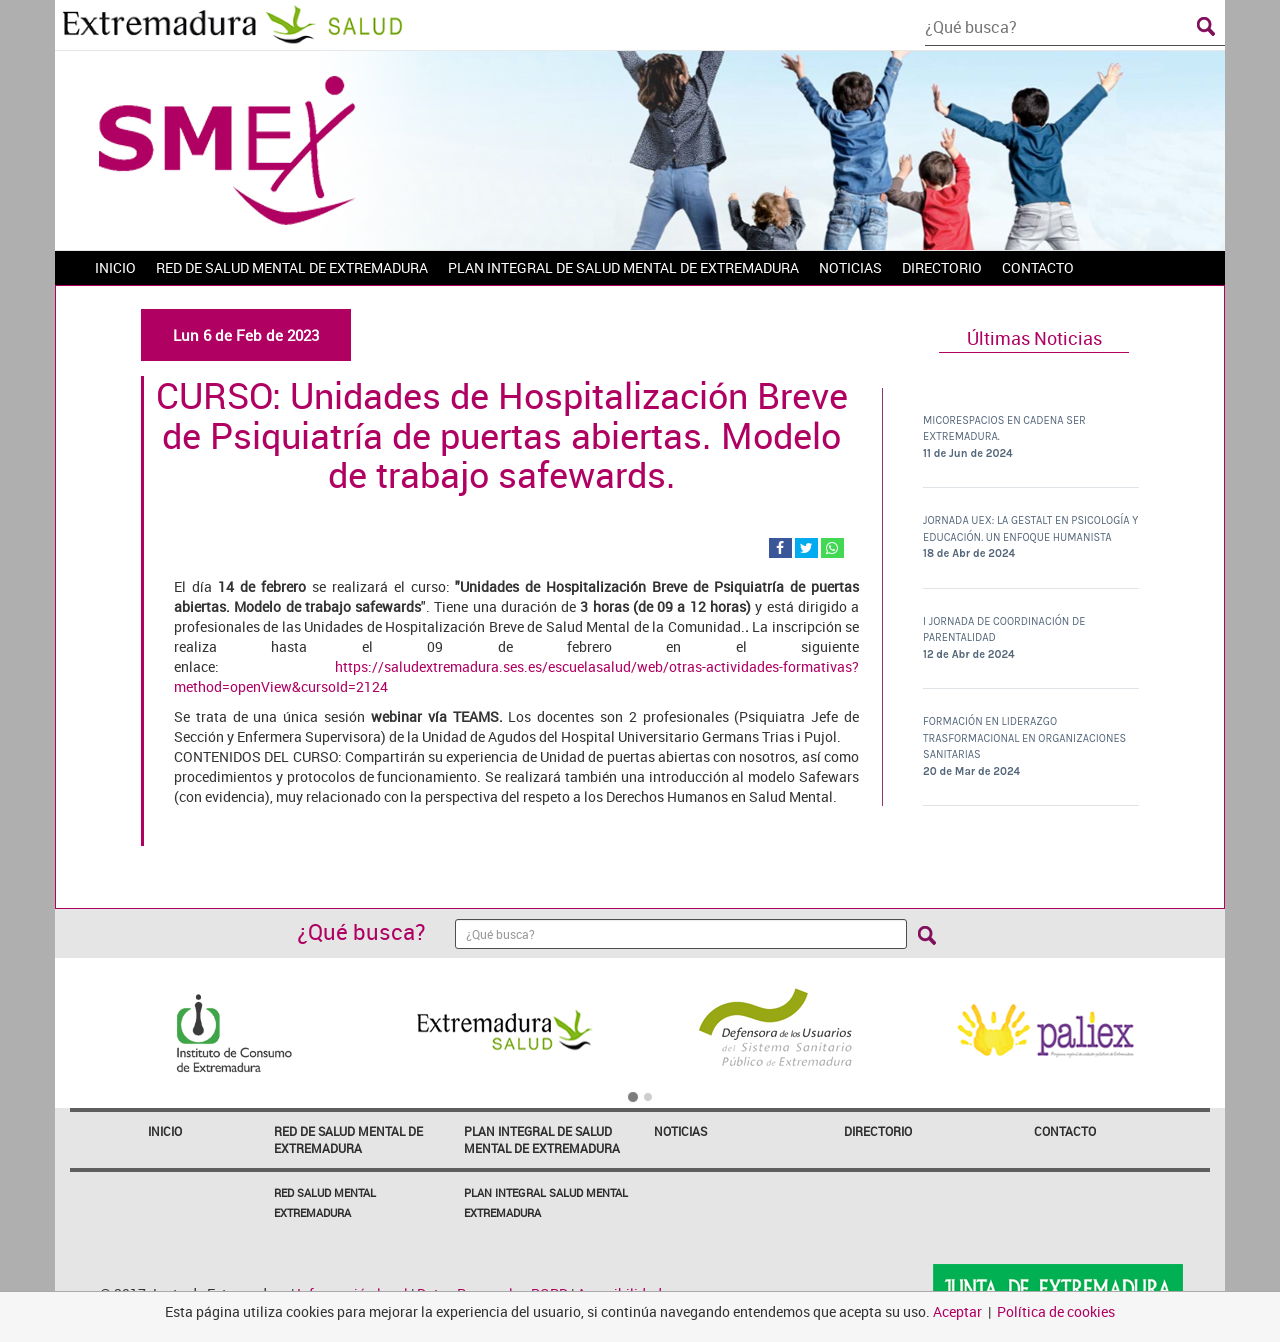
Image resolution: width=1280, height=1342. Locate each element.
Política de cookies (1056, 1311)
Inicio (165, 1131)
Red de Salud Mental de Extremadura (348, 1139)
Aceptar (957, 1311)
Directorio (878, 1131)
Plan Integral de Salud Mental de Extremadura (542, 1139)
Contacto (1065, 1131)
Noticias (680, 1131)
